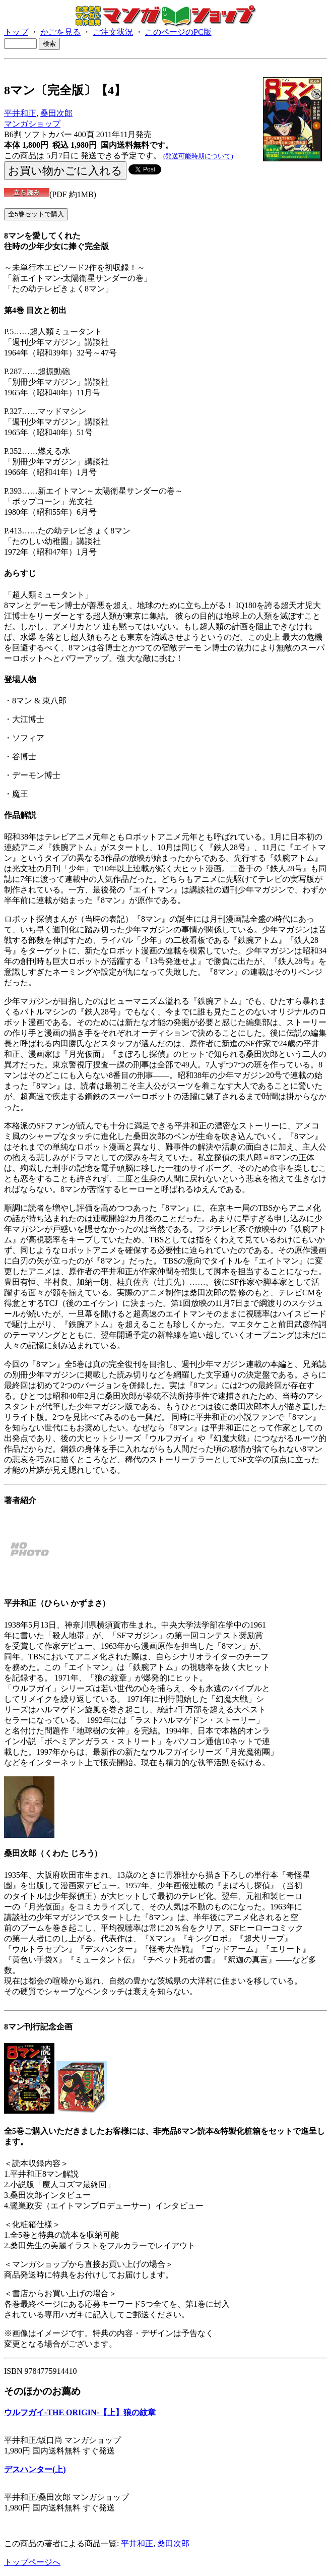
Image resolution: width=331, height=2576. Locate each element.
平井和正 (20, 113)
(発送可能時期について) (198, 156)
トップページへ (32, 2562)
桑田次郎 (56, 113)
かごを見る (60, 32)
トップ (16, 32)
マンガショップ (32, 123)
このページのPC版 (178, 32)
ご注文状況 (113, 32)
